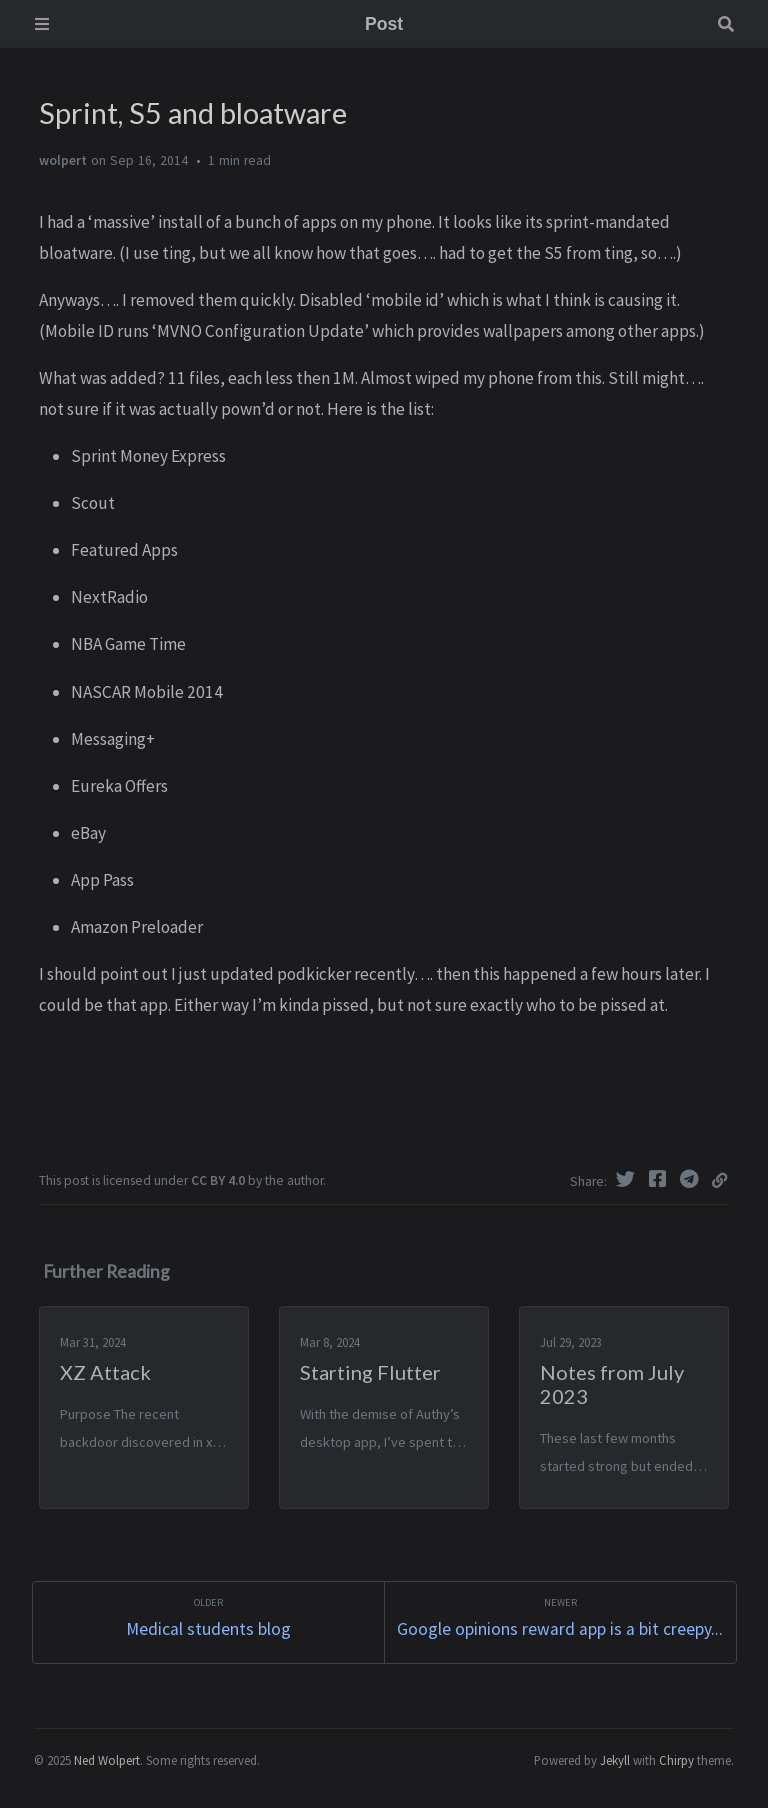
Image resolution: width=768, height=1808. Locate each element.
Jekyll (615, 1760)
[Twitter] (628, 1179)
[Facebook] (660, 1179)
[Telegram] (692, 1179)
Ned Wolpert (107, 1760)
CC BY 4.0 (218, 1180)
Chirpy (676, 1760)
